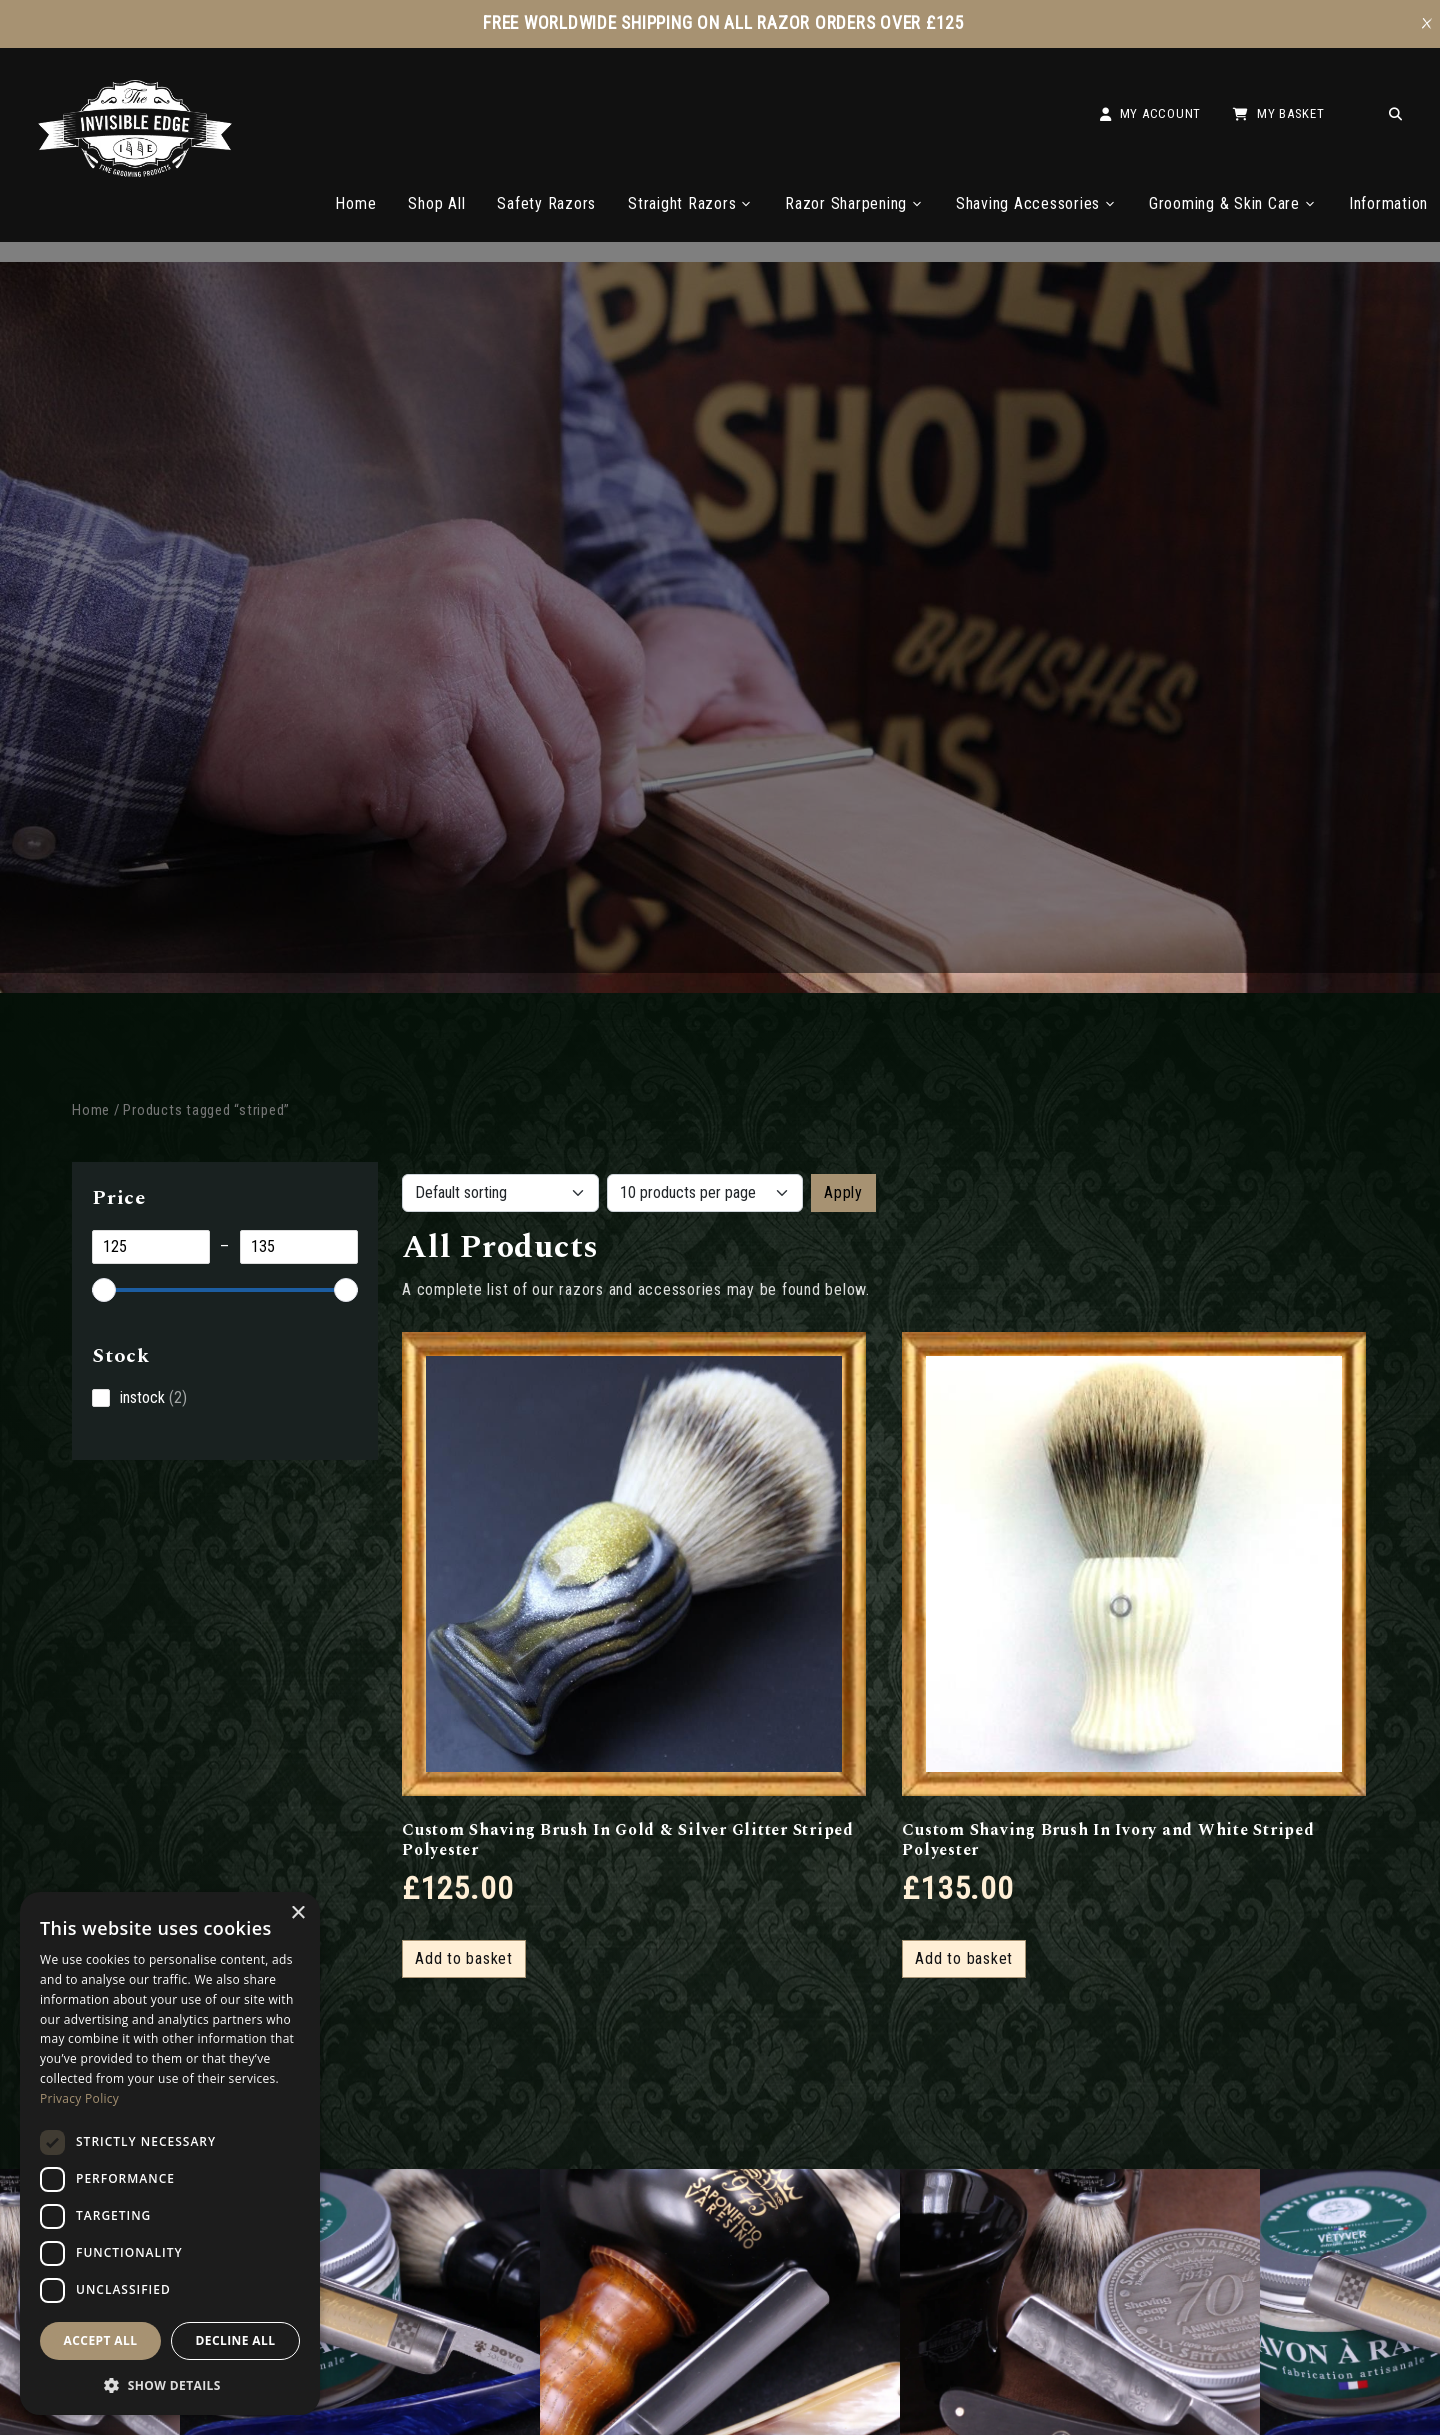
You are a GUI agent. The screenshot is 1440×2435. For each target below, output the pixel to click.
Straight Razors (690, 203)
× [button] (297, 1913)
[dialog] (170, 2153)
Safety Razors (546, 203)
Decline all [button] (236, 2340)
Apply (843, 1192)
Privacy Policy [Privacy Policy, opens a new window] (79, 2098)
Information (1388, 203)
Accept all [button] (101, 2340)
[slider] (104, 1290)
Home (355, 203)
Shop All (436, 203)
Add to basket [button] (464, 1958)
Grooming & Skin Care (1233, 203)
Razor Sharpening (854, 203)
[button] (170, 2384)
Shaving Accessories (1036, 203)
